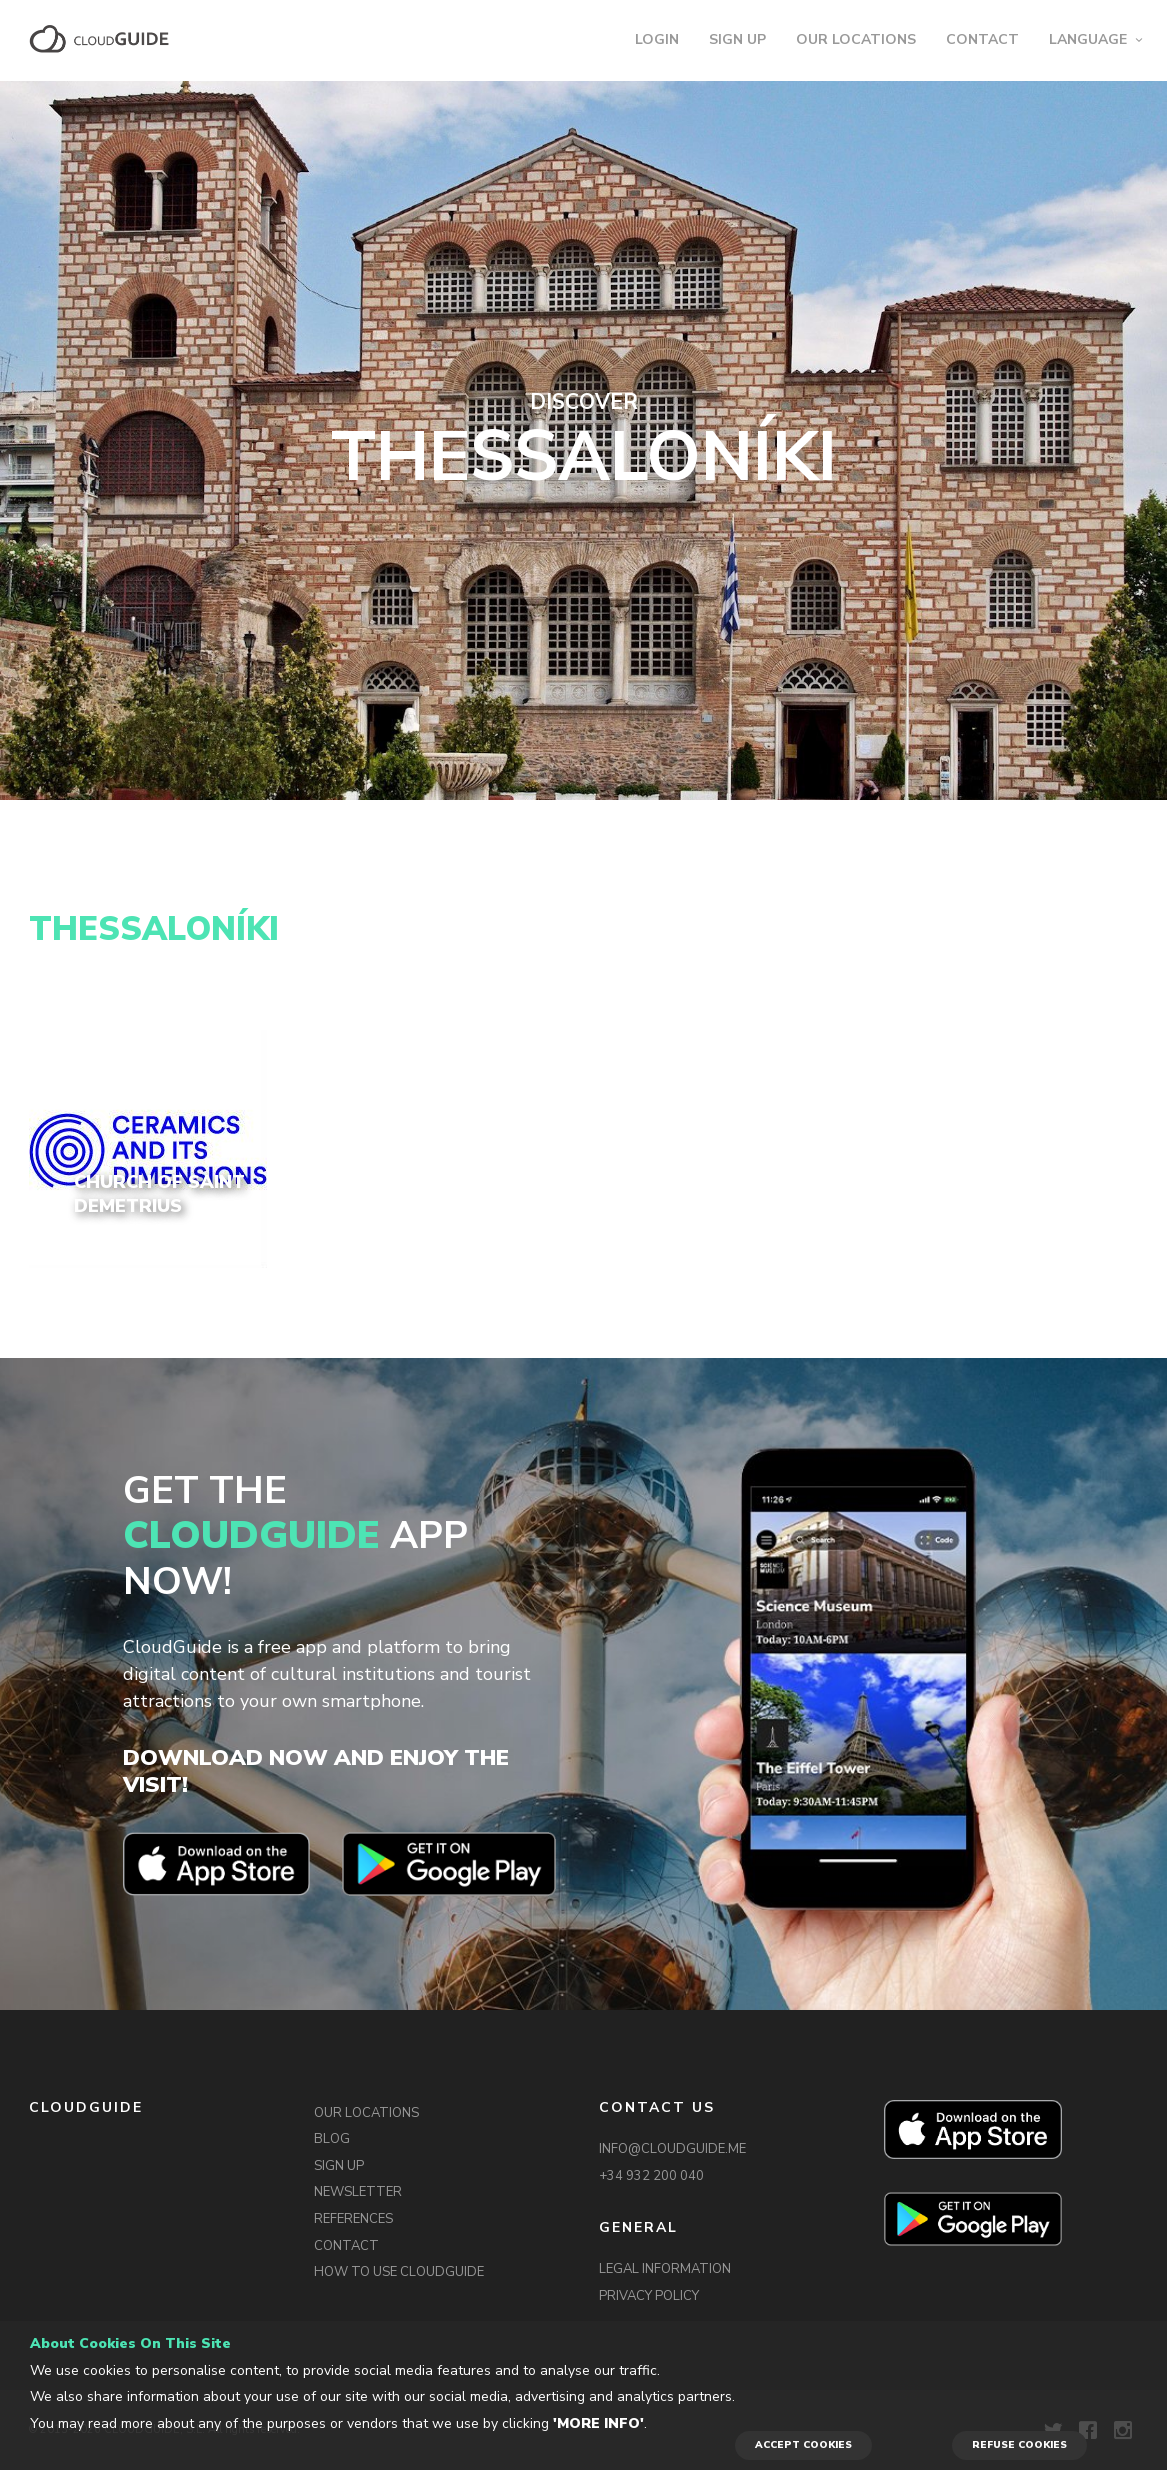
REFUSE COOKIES (1019, 2445)
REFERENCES (353, 2219)
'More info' (598, 2423)
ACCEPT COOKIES (803, 2445)
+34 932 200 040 (651, 2176)
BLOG (332, 2139)
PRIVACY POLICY (649, 2296)
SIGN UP (737, 39)
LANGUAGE (1088, 39)
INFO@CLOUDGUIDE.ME (672, 2149)
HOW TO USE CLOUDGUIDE (399, 2272)
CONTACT (982, 39)
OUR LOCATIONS (856, 39)
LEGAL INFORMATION (665, 2269)
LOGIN (657, 39)
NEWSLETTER (358, 2192)
